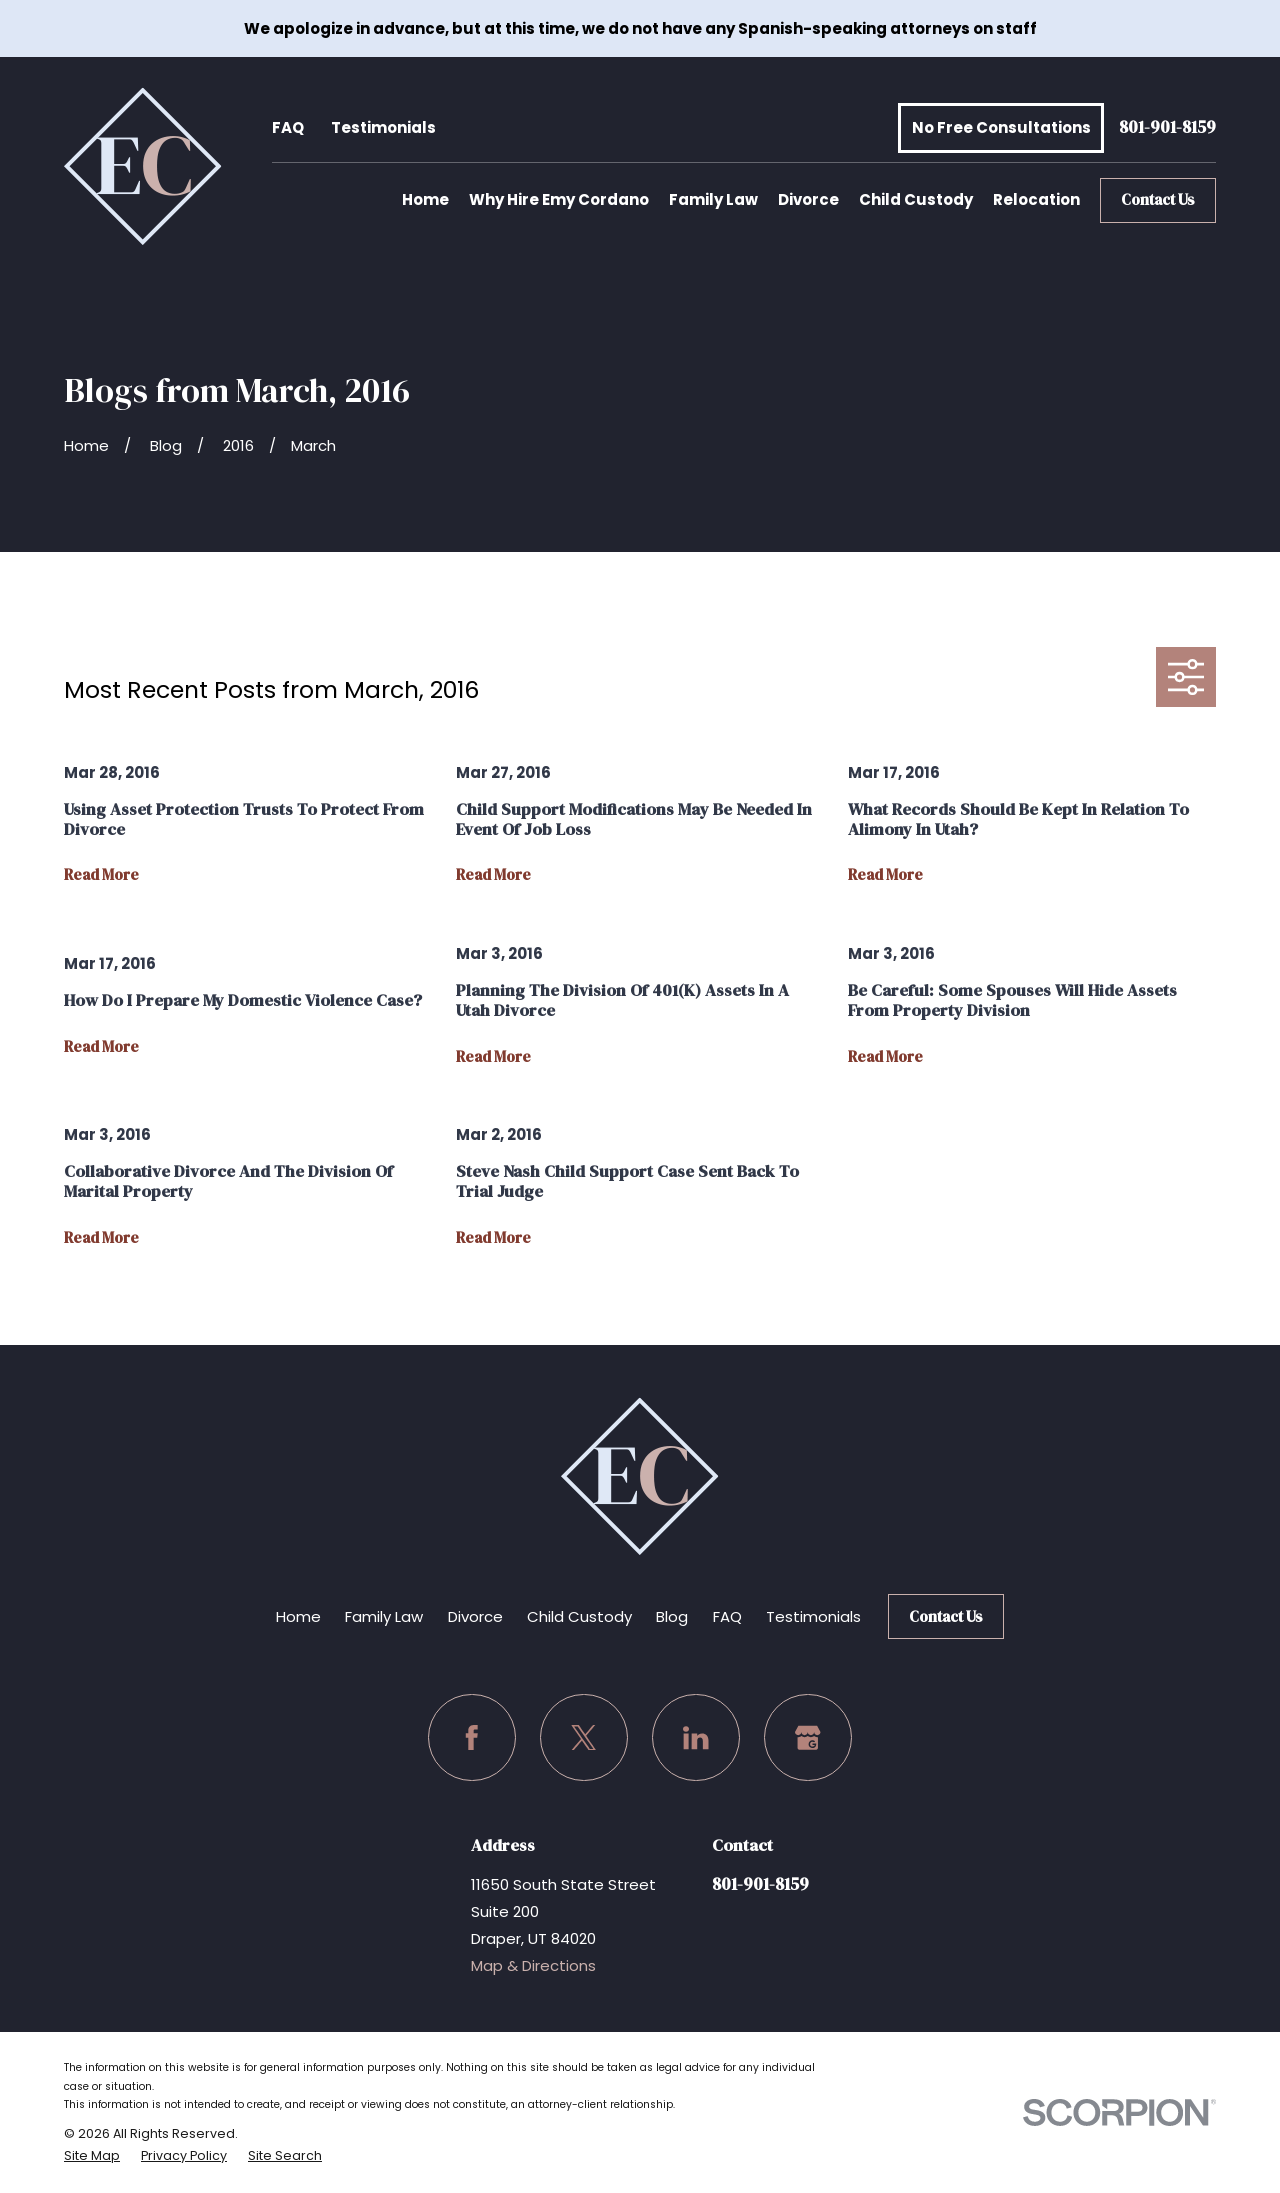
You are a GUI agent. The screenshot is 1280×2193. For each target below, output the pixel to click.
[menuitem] (92, 2156)
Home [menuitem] (425, 199)
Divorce (475, 1616)
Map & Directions (533, 1965)
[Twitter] (584, 1738)
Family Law (384, 1616)
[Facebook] (472, 1738)
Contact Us (1158, 199)
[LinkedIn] (696, 1738)
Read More (101, 875)
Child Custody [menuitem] (916, 199)
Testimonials (383, 127)
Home (298, 1616)
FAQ (288, 127)
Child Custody (579, 1616)
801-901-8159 (1167, 128)
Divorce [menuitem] (808, 199)
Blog (672, 1616)
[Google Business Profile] (808, 1738)
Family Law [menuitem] (713, 199)
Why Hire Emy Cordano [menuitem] (559, 199)
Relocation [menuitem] (1036, 199)
